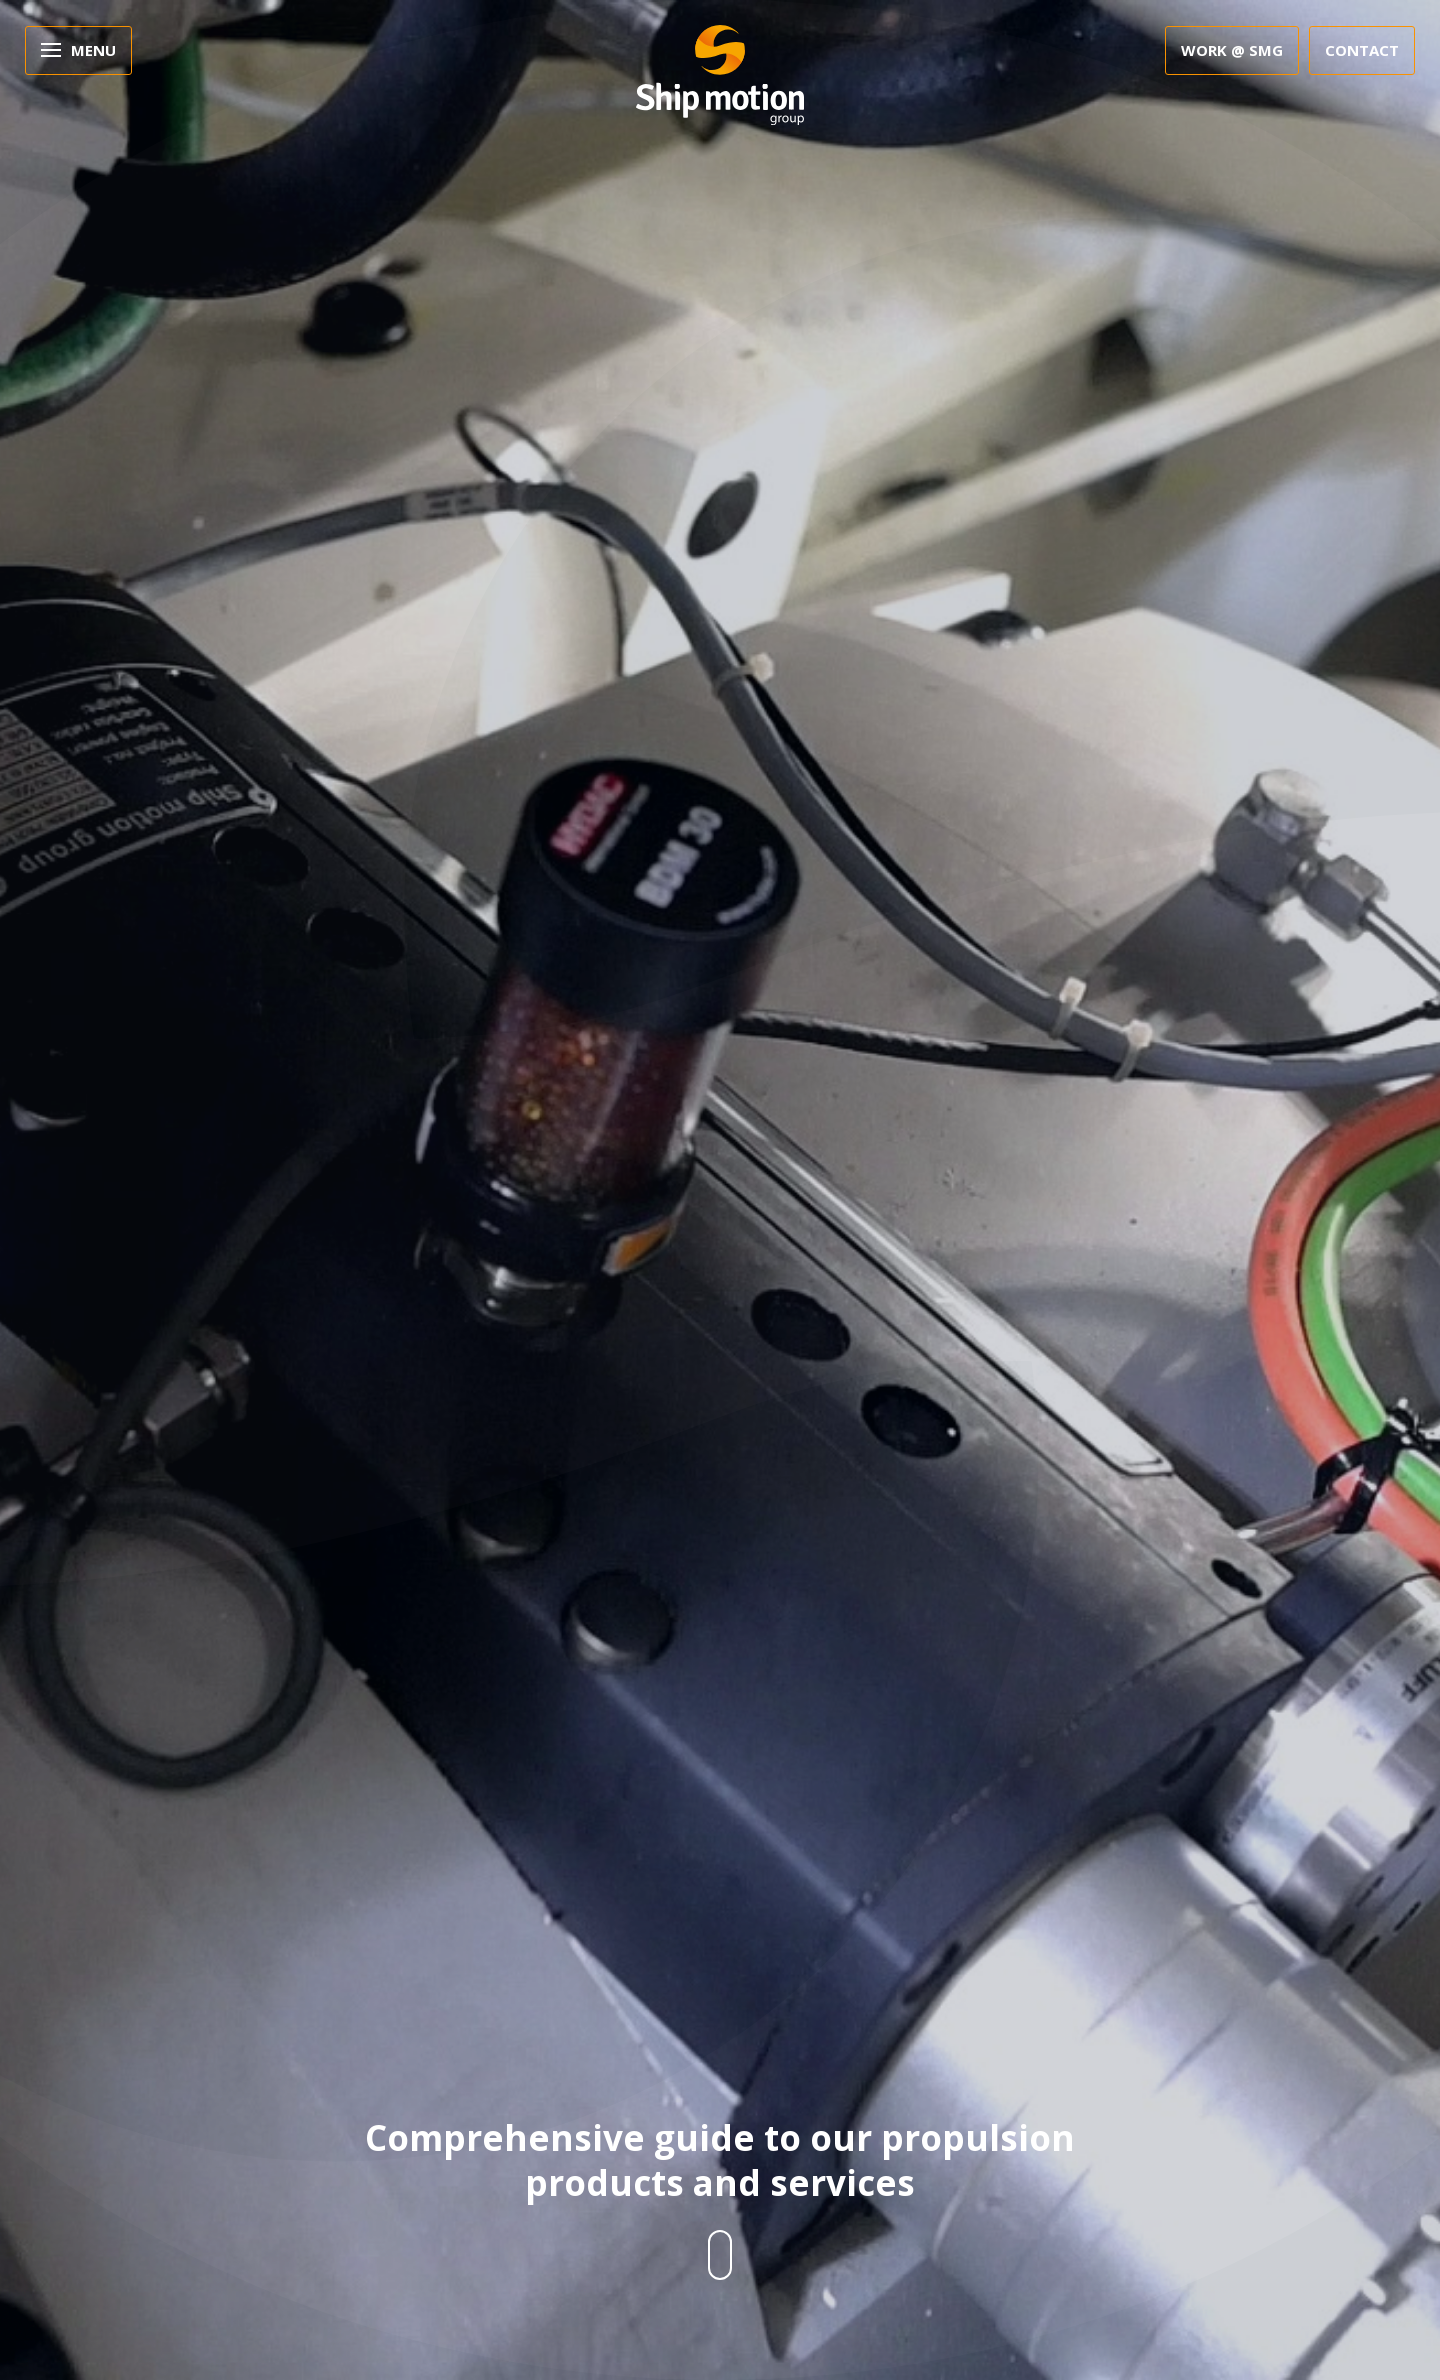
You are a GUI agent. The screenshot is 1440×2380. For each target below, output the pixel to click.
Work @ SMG (1232, 50)
